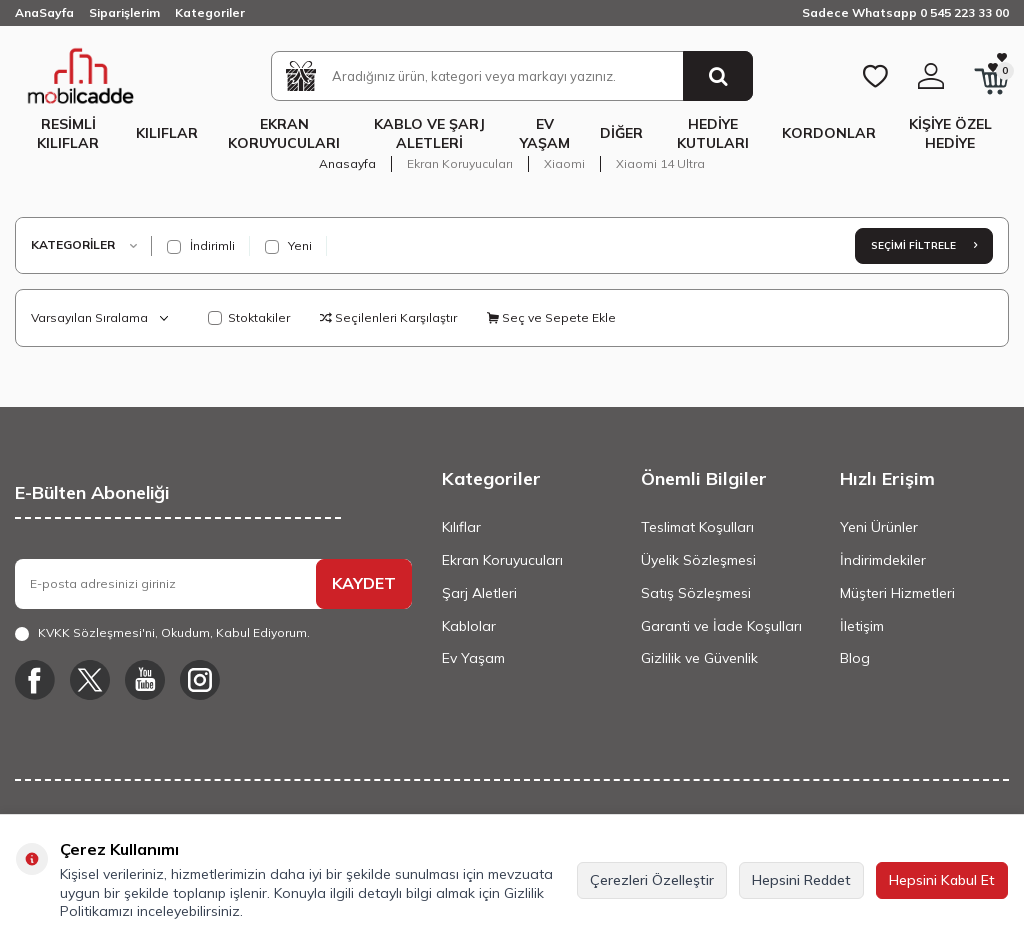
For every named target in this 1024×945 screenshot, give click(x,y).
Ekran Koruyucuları (284, 133)
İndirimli (201, 246)
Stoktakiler (249, 317)
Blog (855, 658)
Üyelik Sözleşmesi (698, 560)
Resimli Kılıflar (68, 133)
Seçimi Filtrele (924, 245)
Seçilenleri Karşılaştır (388, 317)
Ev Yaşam (545, 133)
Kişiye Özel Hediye (950, 133)
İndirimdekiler (883, 560)
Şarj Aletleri (479, 593)
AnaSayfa (44, 12)
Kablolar (469, 626)
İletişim (862, 626)
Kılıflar (167, 133)
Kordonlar (829, 133)
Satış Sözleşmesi (696, 593)
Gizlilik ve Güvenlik (699, 658)
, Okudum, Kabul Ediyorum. (162, 633)
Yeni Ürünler (879, 527)
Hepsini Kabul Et (942, 880)
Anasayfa (347, 163)
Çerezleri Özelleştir (652, 880)
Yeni (288, 246)
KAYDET (364, 583)
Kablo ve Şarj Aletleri (429, 133)
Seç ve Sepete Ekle (551, 317)
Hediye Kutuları (713, 133)
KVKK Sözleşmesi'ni (96, 632)
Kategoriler (210, 12)
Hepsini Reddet (801, 880)
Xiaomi (564, 163)
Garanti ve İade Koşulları (721, 626)
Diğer (621, 133)
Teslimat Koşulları (697, 527)
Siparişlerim (124, 12)
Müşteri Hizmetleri (897, 593)
